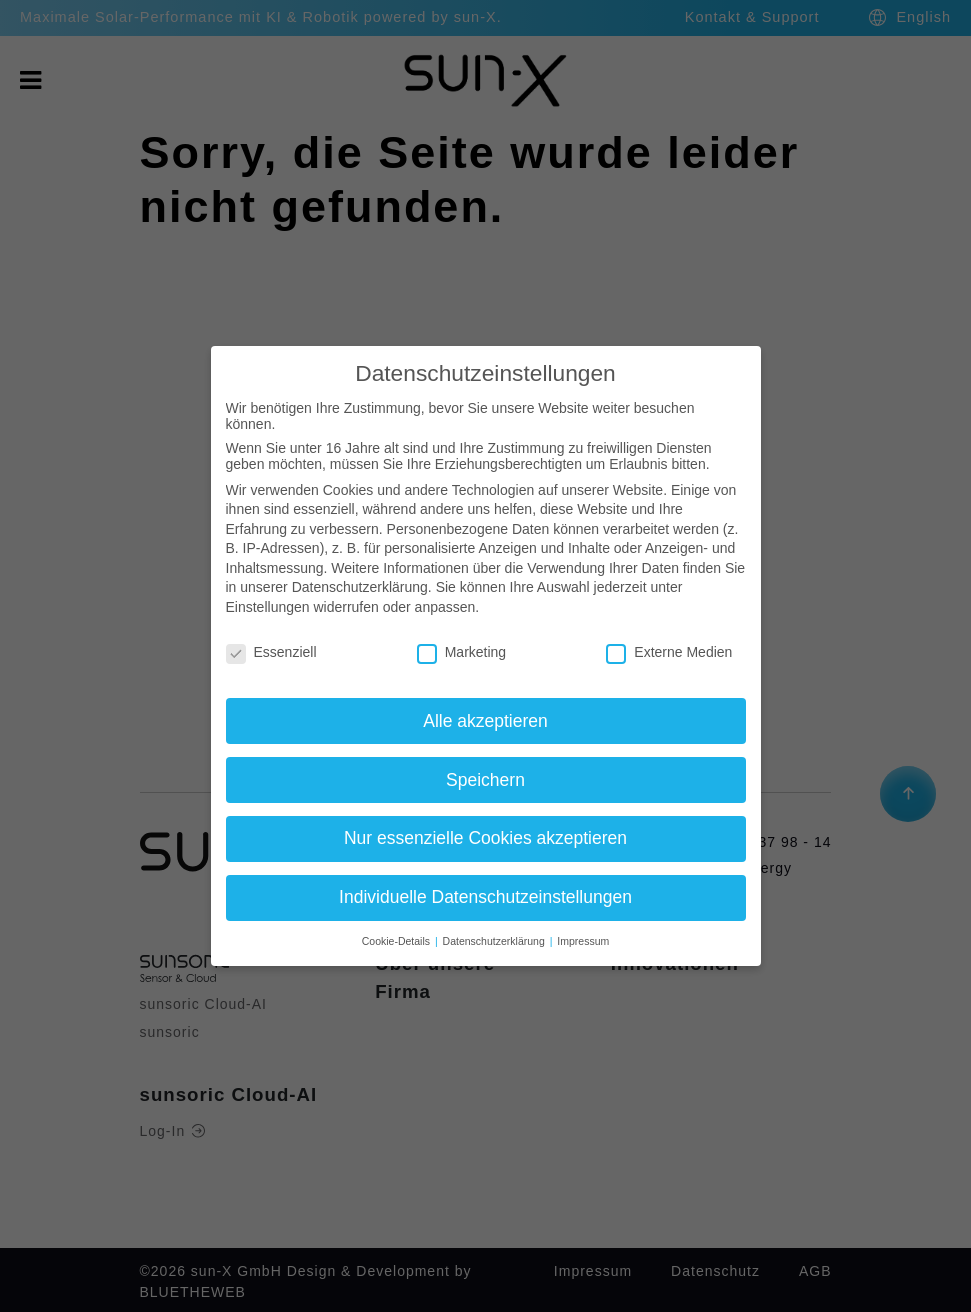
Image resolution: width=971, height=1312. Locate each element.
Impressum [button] (583, 941)
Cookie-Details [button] (397, 941)
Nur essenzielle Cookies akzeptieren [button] (485, 838)
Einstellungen (268, 607)
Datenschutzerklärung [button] (495, 941)
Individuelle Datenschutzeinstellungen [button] (485, 897)
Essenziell (271, 652)
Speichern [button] (485, 780)
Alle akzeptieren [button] (485, 721)
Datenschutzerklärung (360, 587)
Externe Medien (669, 652)
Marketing (461, 652)
